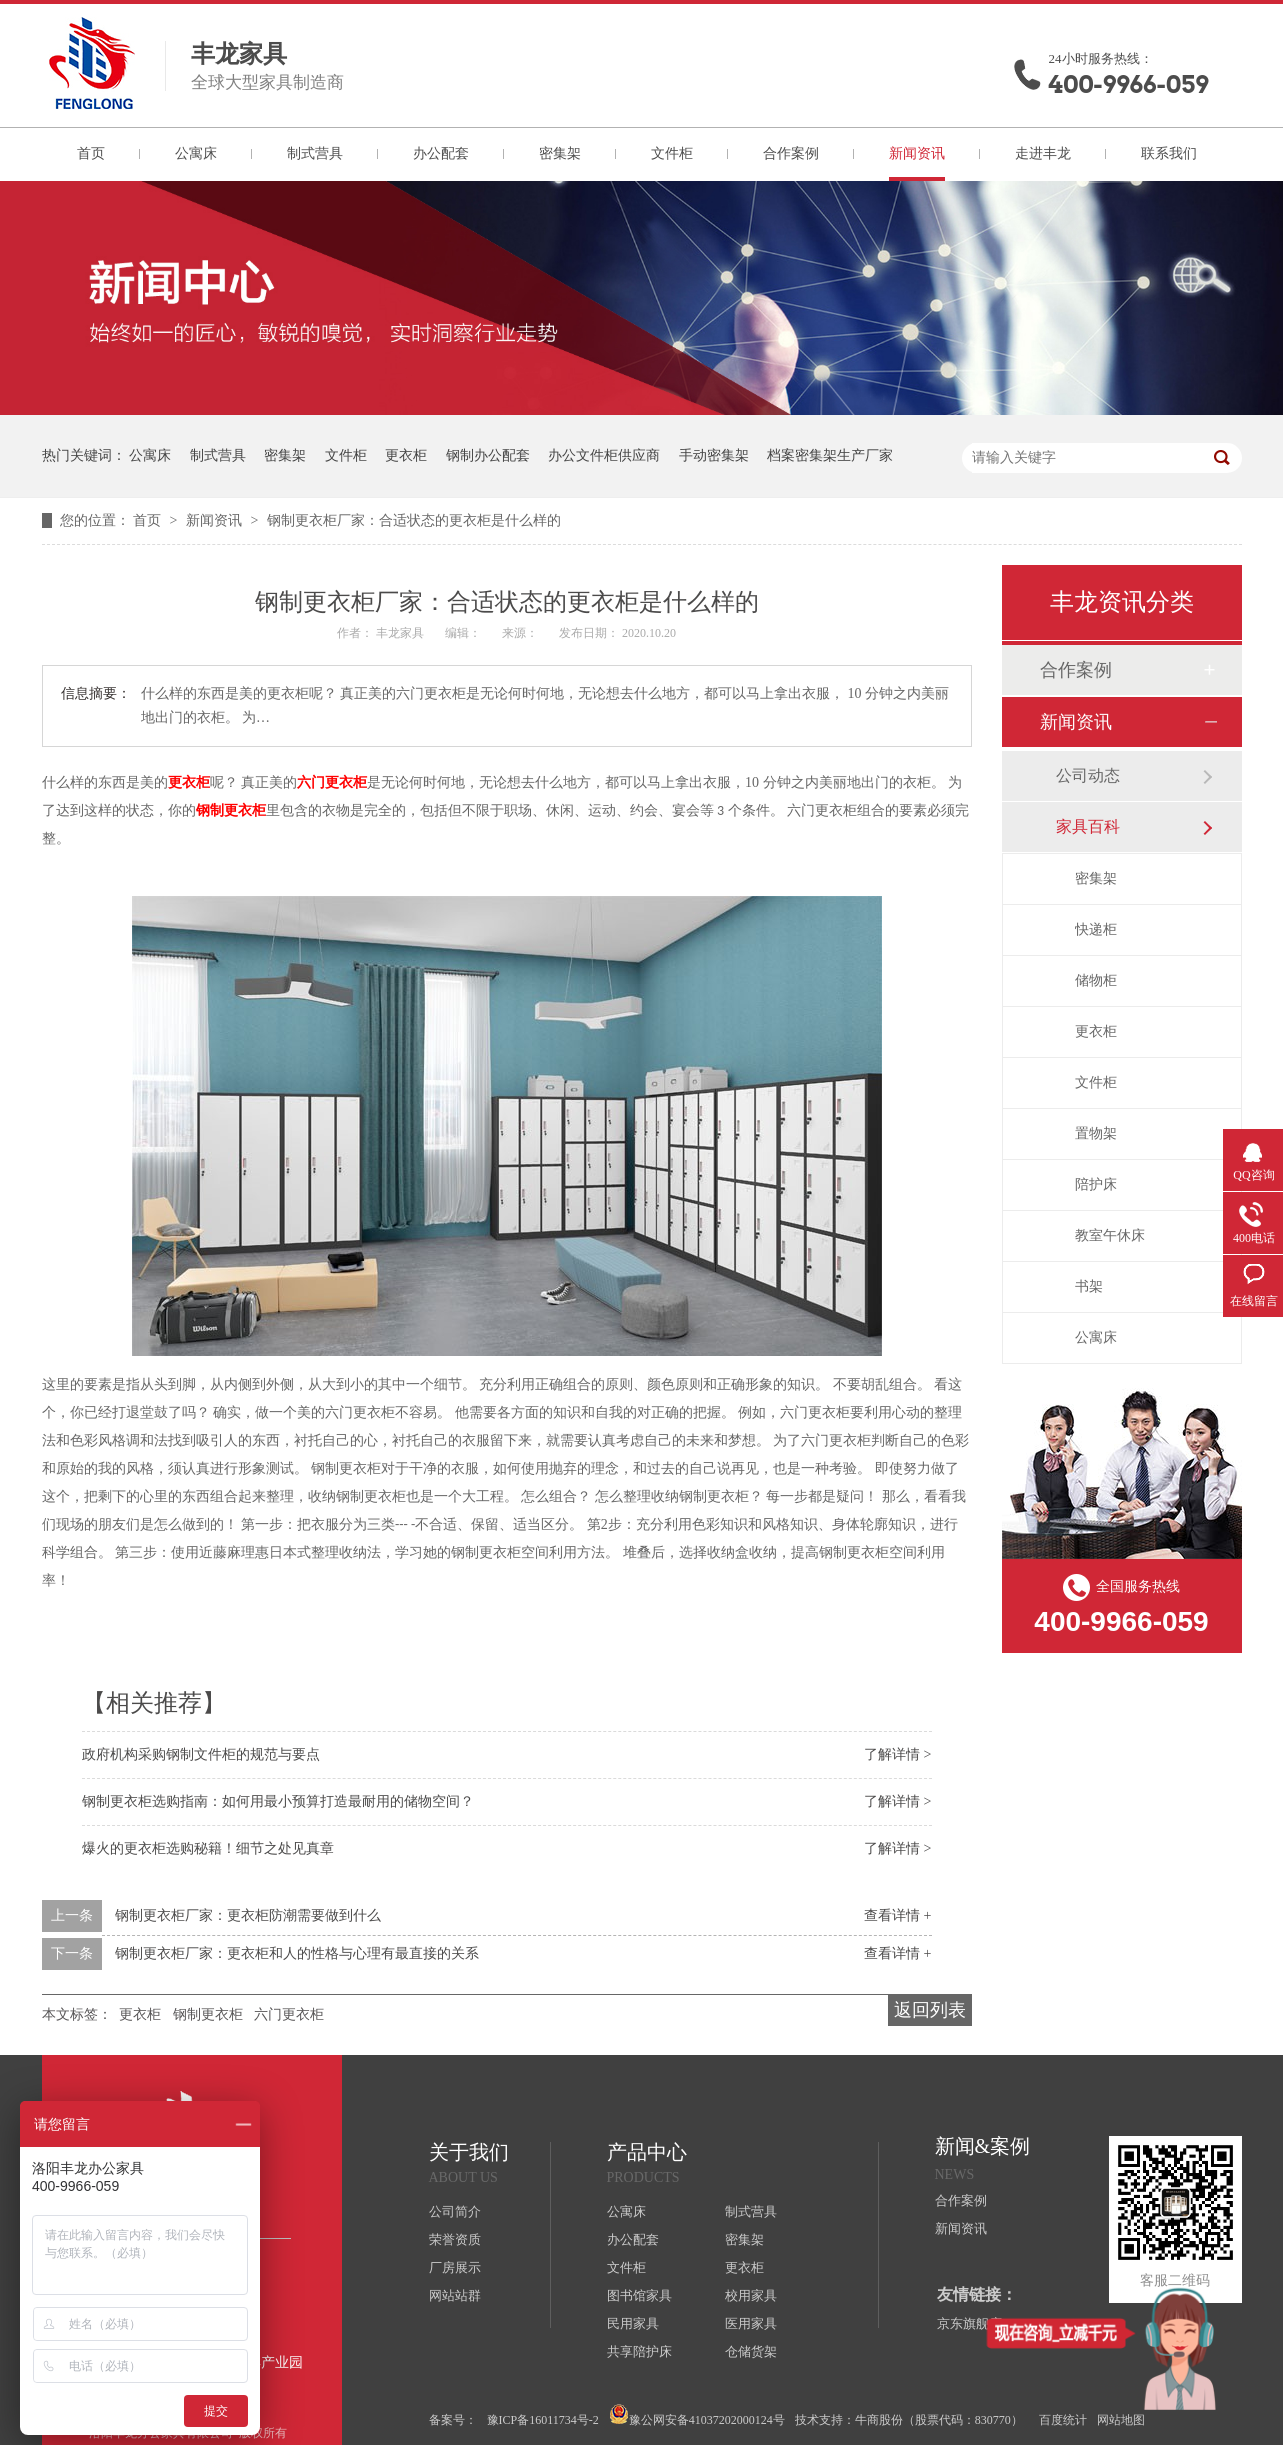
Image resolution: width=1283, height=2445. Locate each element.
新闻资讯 (917, 153)
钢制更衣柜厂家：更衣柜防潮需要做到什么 (248, 1915)
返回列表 (930, 2010)
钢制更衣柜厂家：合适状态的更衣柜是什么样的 (414, 520)
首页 (91, 153)
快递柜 (1096, 929)
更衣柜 (406, 455)
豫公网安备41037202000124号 (697, 2415)
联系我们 (1169, 153)
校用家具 (751, 2295)
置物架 (1096, 1133)
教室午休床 (1110, 1235)
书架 (1089, 1286)
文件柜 (672, 153)
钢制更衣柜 (231, 810)
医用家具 (751, 2323)
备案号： (453, 2420)
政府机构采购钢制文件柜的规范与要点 (201, 1754)
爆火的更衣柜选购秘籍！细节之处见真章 (208, 1848)
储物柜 (1096, 980)
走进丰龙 (1043, 153)
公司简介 (455, 2211)
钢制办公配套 (488, 455)
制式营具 (315, 153)
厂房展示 (455, 2267)
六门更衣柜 (332, 782)
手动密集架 (714, 455)
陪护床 (1096, 1184)
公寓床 (196, 153)
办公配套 (441, 153)
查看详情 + (897, 1915)
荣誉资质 (455, 2239)
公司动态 (1088, 775)
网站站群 (455, 2295)
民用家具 (633, 2323)
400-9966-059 (1129, 84)
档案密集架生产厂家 (830, 455)
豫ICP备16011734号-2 (543, 2420)
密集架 (560, 153)
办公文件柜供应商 (604, 455)
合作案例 (791, 153)
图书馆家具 (639, 2295)
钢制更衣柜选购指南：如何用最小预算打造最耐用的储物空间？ (278, 1801)
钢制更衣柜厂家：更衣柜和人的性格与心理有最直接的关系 (297, 1953)
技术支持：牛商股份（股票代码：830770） (909, 2420)
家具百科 (1088, 826)
